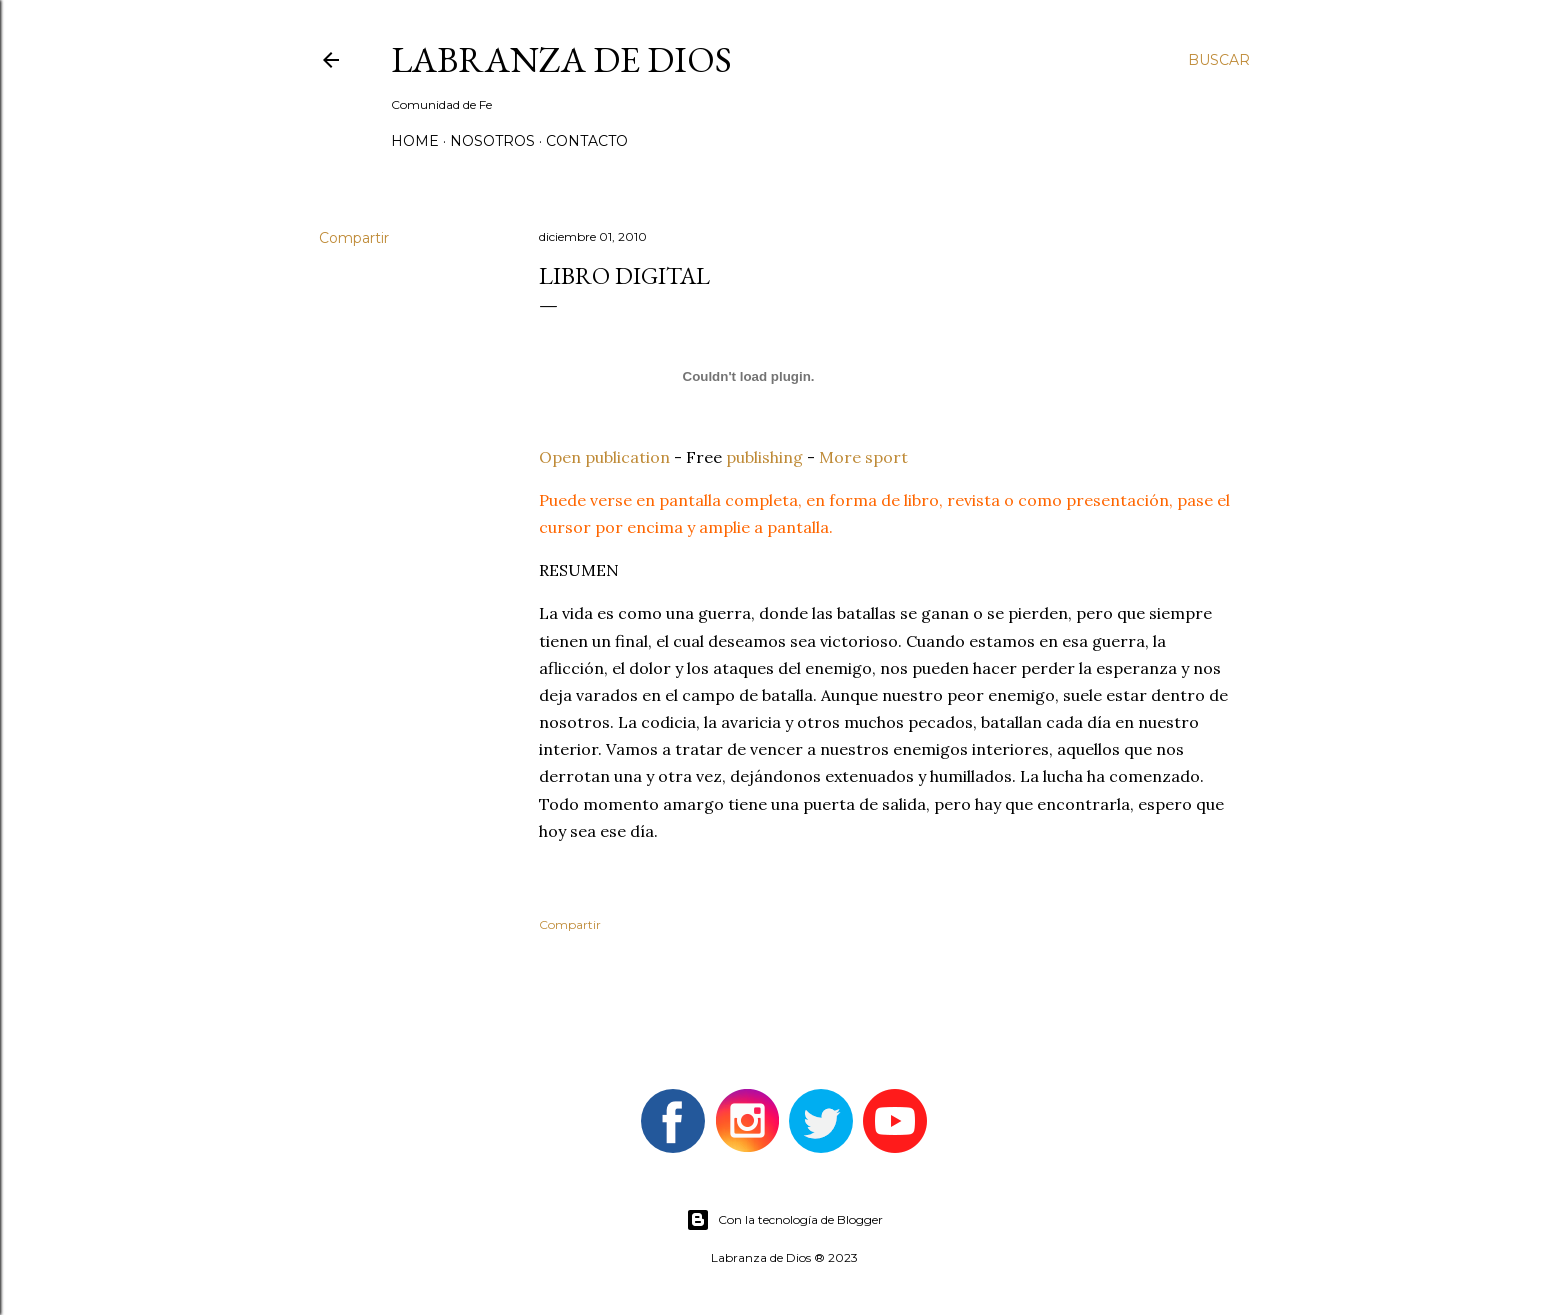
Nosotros (492, 141)
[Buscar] (1219, 60)
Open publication (604, 457)
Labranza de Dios (561, 59)
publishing (764, 457)
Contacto (587, 141)
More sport (863, 457)
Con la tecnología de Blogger (784, 1220)
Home (415, 141)
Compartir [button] (354, 238)
